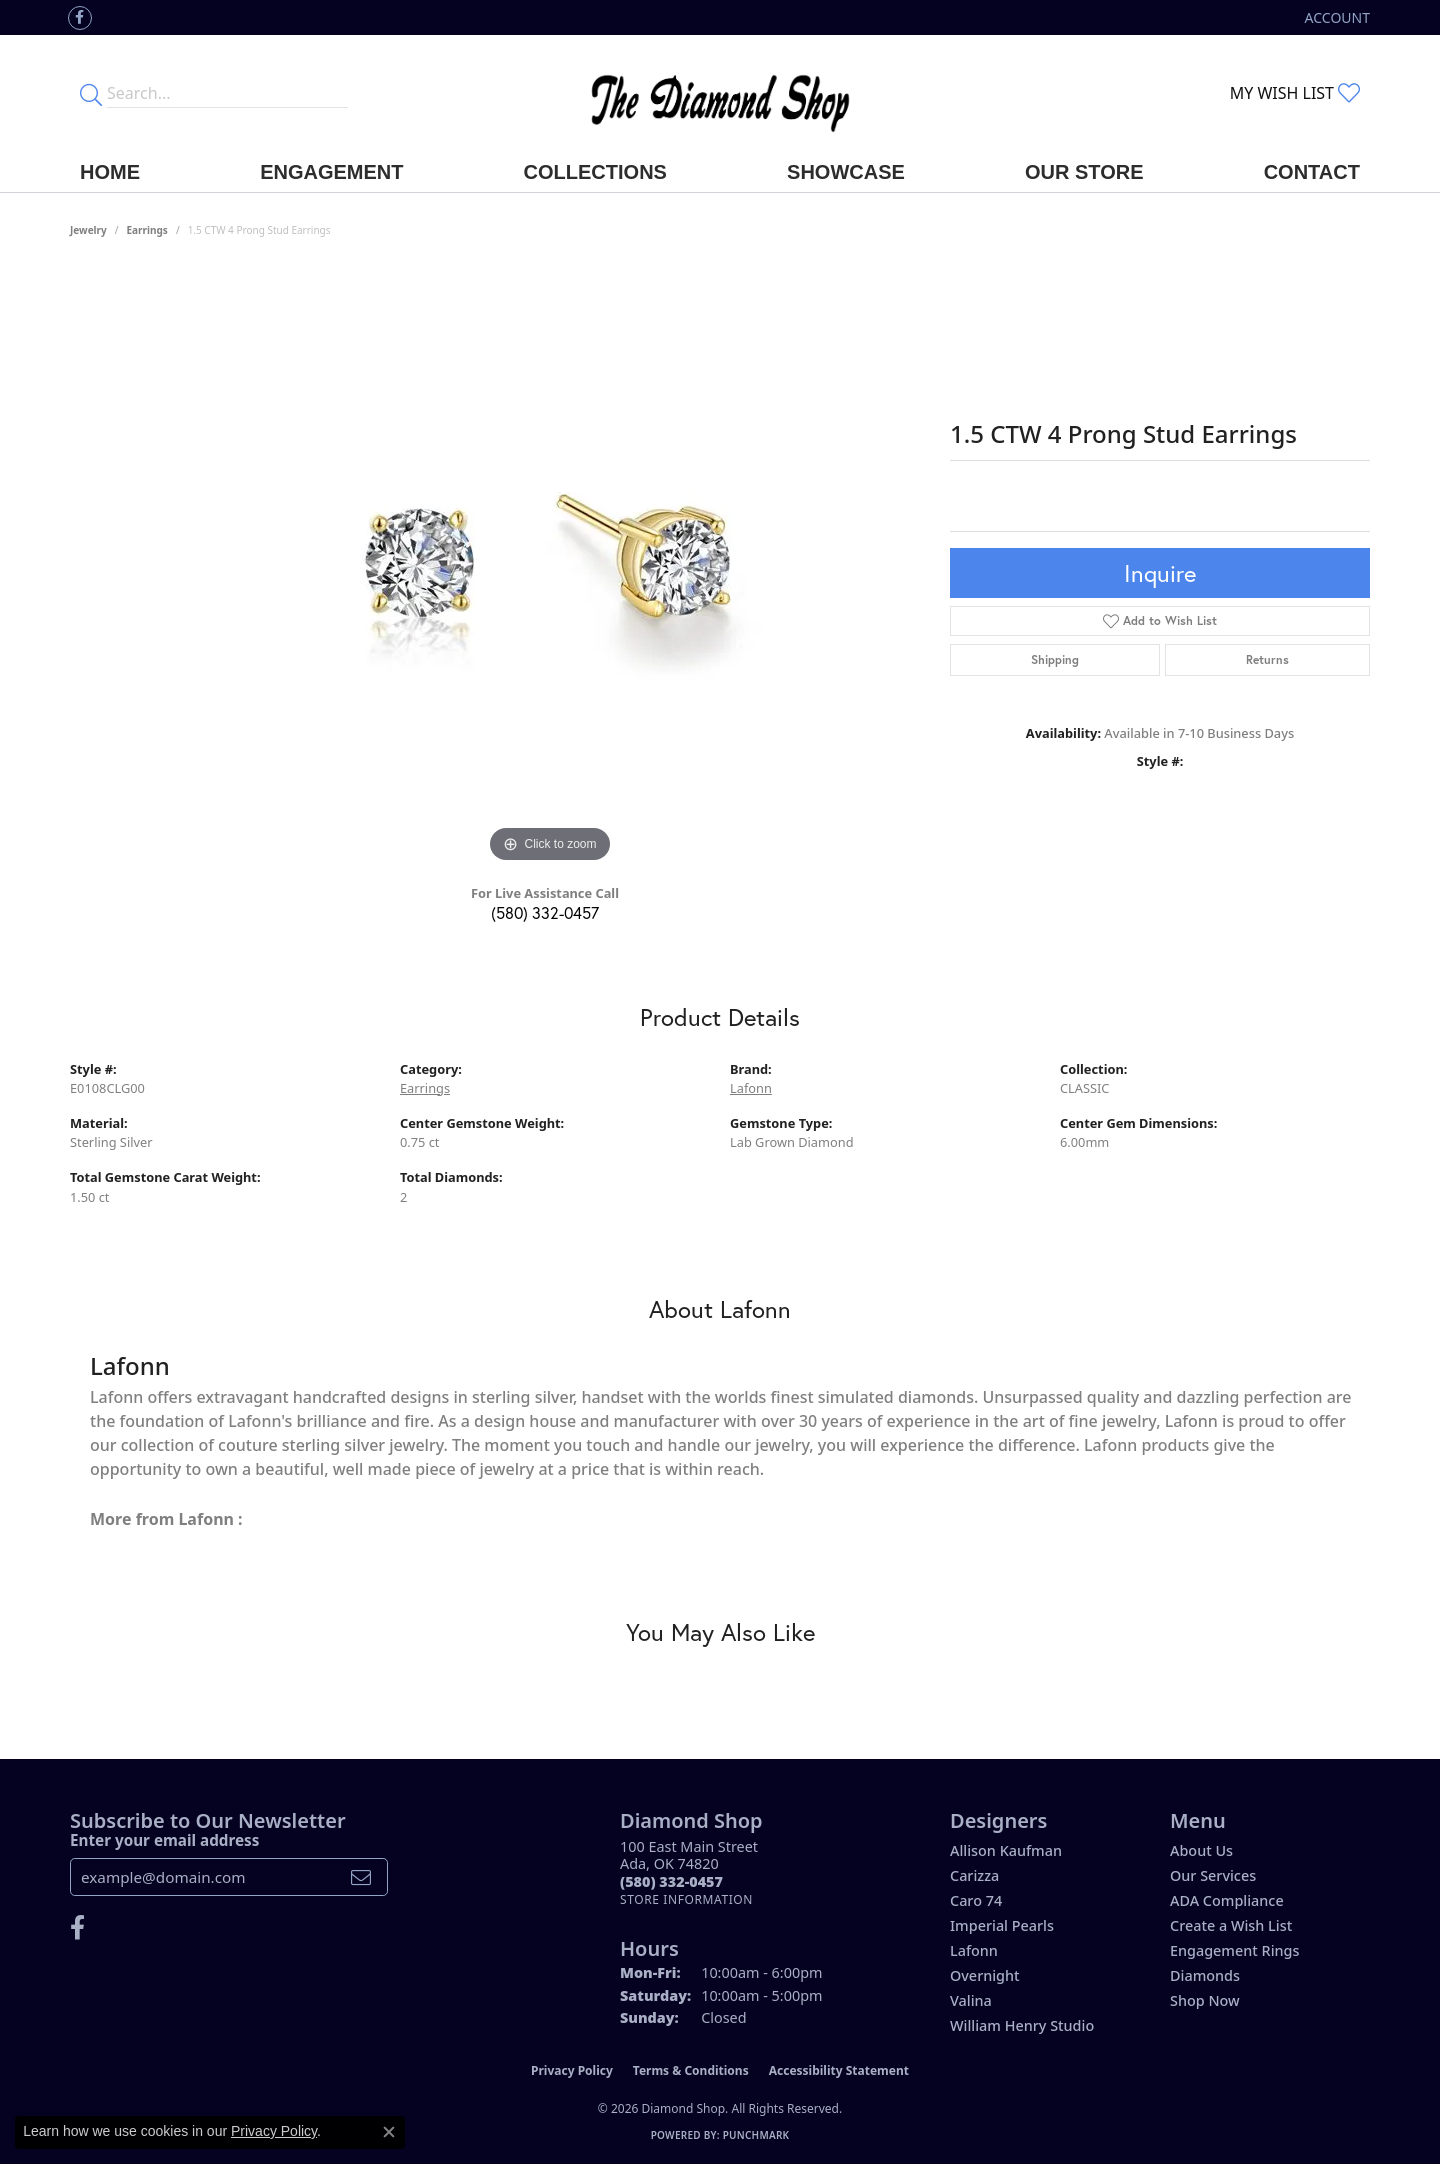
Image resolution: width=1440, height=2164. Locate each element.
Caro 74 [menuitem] (976, 1900)
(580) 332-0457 (545, 912)
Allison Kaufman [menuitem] (1006, 1850)
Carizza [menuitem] (974, 1875)
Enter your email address (164, 1840)
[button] (1335, 17)
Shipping (1055, 659)
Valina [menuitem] (971, 2000)
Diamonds (1205, 1975)
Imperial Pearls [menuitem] (1002, 1925)
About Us (1201, 1850)
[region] (550, 568)
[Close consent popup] (389, 2132)
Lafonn (751, 1088)
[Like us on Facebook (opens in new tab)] (80, 18)
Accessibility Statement (839, 2070)
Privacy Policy (572, 2070)
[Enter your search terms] (227, 93)
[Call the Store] (671, 1881)
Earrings (147, 230)
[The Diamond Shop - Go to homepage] (720, 93)
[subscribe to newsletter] (361, 1877)
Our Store (1084, 172)
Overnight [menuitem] (985, 1975)
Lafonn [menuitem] (974, 1950)
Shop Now (1205, 2000)
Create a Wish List (1231, 1925)
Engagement (331, 172)
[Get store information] (686, 1899)
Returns (1267, 659)
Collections (595, 172)
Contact (1312, 172)
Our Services (1213, 1875)
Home (110, 172)
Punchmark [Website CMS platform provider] (756, 2135)
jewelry (88, 230)
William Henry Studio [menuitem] (1022, 2025)
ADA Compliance (1227, 1900)
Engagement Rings (1234, 1950)
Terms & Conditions (691, 2070)
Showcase (846, 172)
